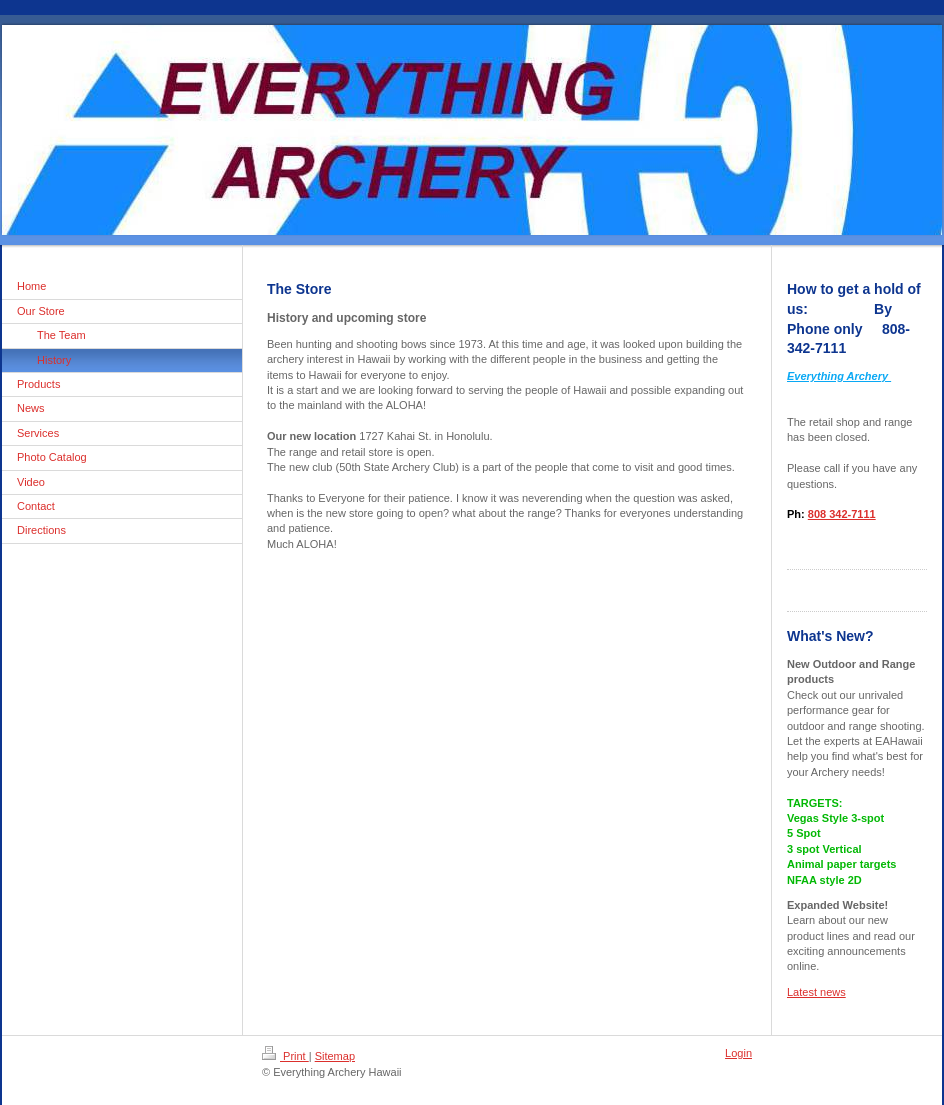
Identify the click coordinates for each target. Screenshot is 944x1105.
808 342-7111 (842, 514)
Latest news (816, 992)
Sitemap (335, 1056)
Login (738, 1053)
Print (285, 1056)
